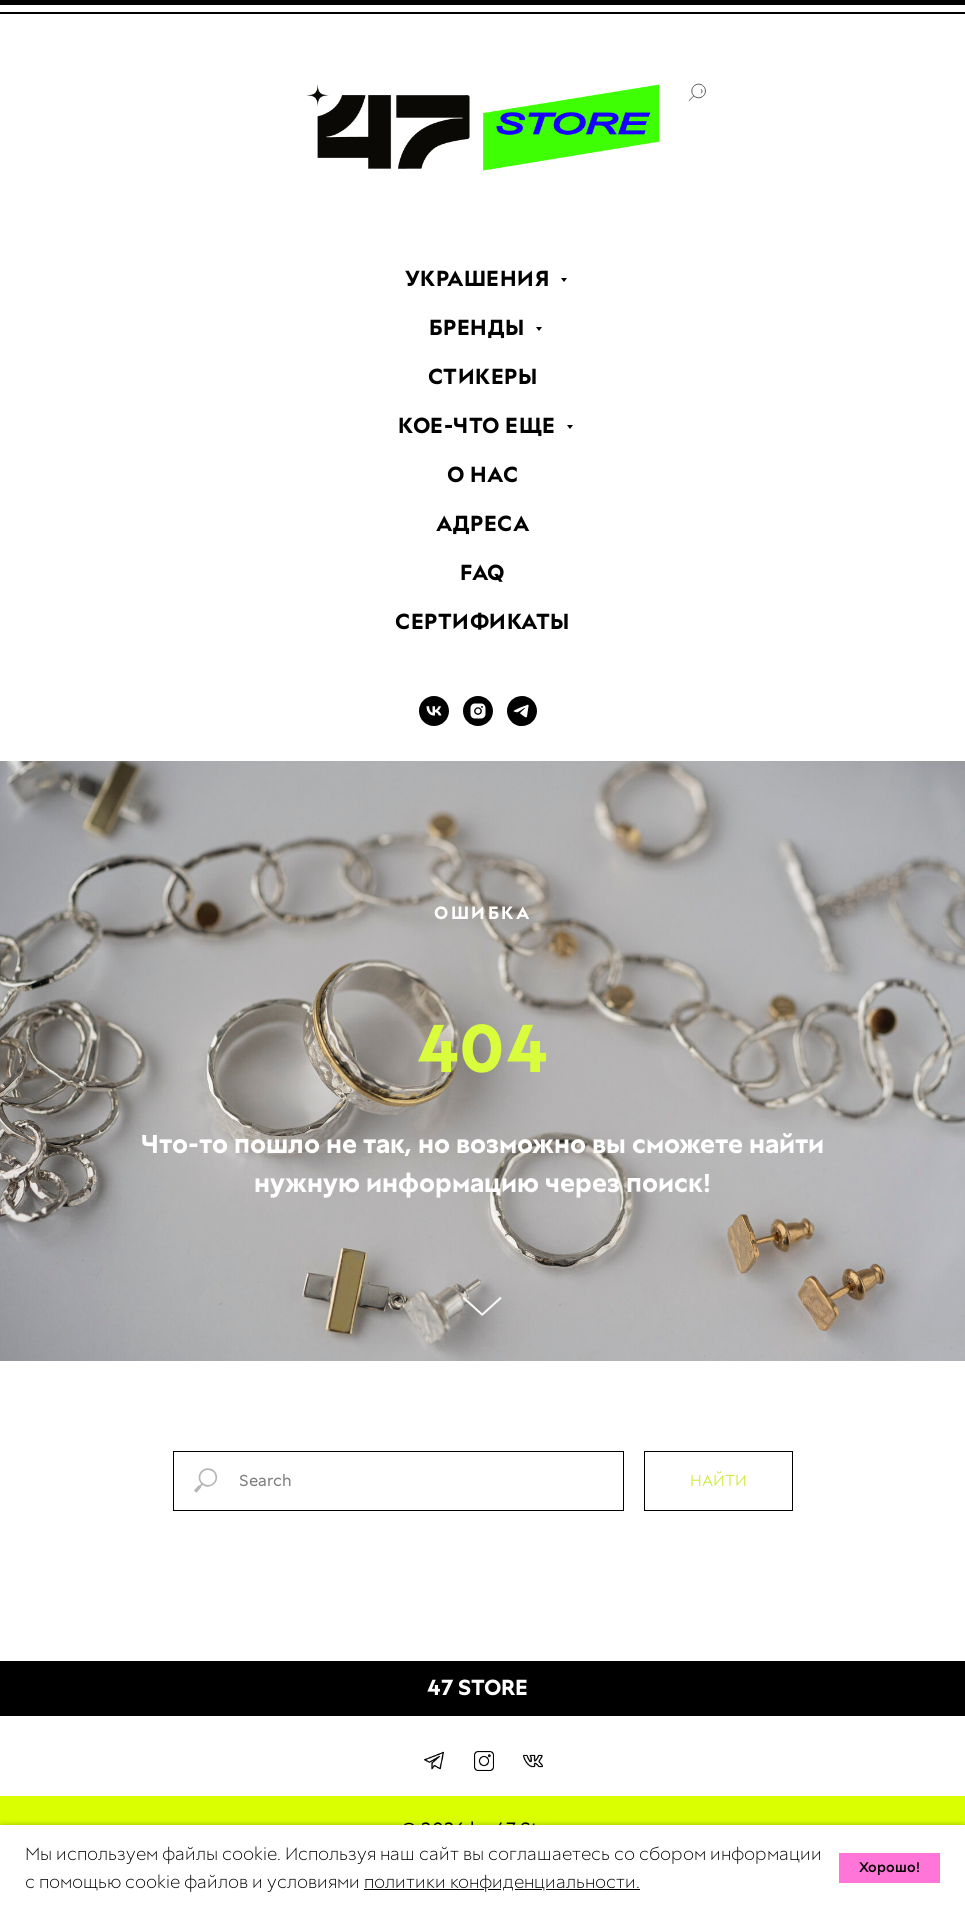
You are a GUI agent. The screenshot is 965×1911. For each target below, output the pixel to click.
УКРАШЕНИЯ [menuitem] (480, 278)
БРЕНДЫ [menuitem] (480, 327)
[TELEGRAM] (522, 720)
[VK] (434, 720)
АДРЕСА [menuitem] (482, 523)
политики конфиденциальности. (502, 1881)
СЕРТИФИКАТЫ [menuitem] (482, 621)
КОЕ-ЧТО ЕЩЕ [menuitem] (479, 425)
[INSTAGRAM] (478, 720)
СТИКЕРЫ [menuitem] (483, 376)
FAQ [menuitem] (482, 572)
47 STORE (477, 1687)
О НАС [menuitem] (483, 474)
